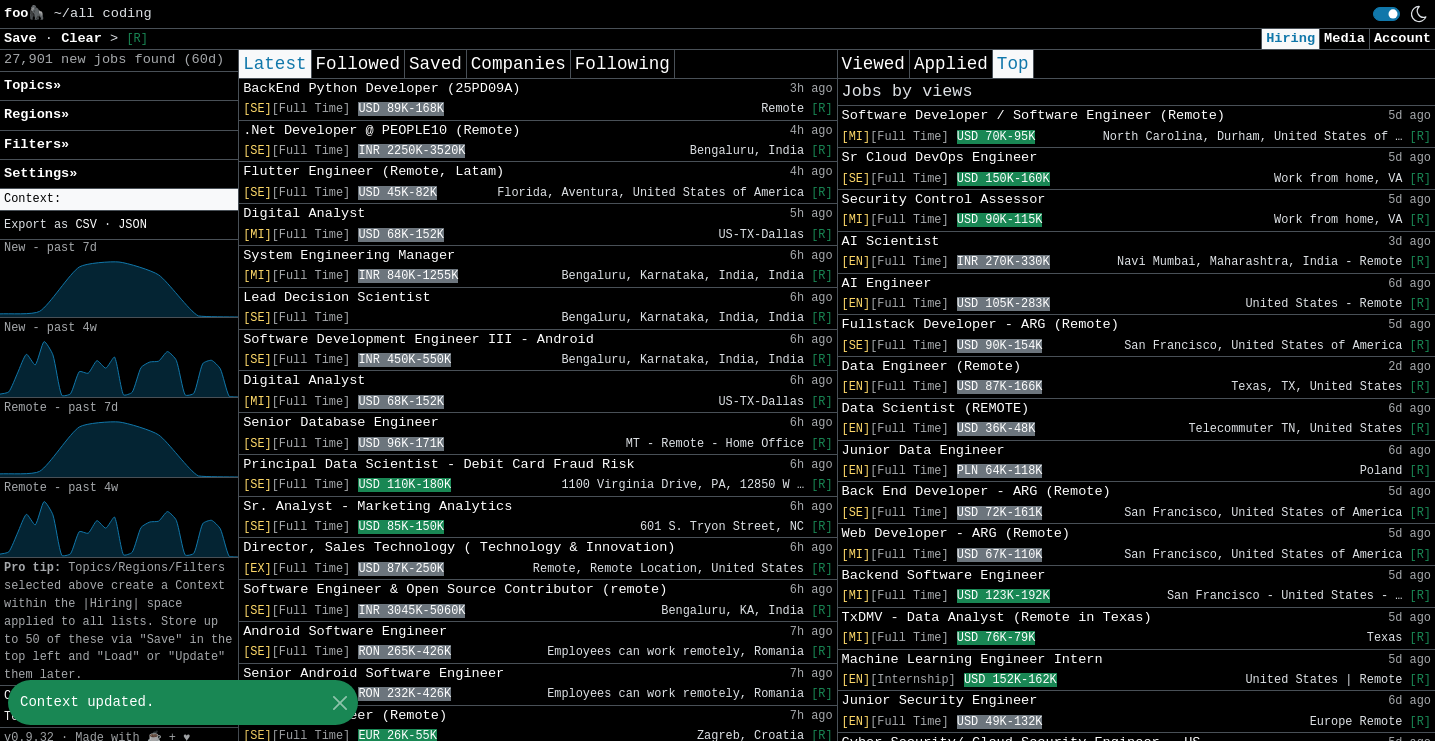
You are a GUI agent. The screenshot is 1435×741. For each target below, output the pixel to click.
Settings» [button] (40, 173)
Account (1402, 38)
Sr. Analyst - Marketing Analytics (377, 506)
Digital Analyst (304, 213)
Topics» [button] (32, 85)
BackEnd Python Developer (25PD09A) (381, 88)
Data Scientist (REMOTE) (936, 408)
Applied (951, 64)
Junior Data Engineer (923, 450)
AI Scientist (891, 241)
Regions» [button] (36, 114)
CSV (85, 225)
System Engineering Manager (349, 255)
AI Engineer (887, 283)
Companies (518, 64)
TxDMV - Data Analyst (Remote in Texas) (997, 617)
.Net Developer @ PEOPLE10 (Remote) (381, 130)
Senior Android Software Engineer (373, 673)
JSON (132, 225)
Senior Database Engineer (341, 422)
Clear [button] (85, 38)
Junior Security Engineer (940, 700)
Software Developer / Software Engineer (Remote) (1033, 115)
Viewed (873, 64)
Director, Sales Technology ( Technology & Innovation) (459, 547)
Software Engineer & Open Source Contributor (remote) (455, 589)
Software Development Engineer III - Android (418, 339)
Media (1344, 38)
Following (622, 64)
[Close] (339, 702)
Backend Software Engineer (944, 575)
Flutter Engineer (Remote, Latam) (373, 171)
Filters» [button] (36, 144)
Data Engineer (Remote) (931, 366)
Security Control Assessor (944, 199)
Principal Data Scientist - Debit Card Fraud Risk (439, 464)
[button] (119, 199)
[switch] (1386, 14)
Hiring (1290, 38)
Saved (435, 64)
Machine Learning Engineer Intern (972, 659)
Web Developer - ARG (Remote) (956, 533)
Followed (358, 64)
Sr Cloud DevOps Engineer (940, 157)
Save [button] (24, 38)
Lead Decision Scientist (337, 297)
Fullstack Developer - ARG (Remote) (980, 324)
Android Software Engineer (345, 631)
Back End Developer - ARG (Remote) (976, 491)
